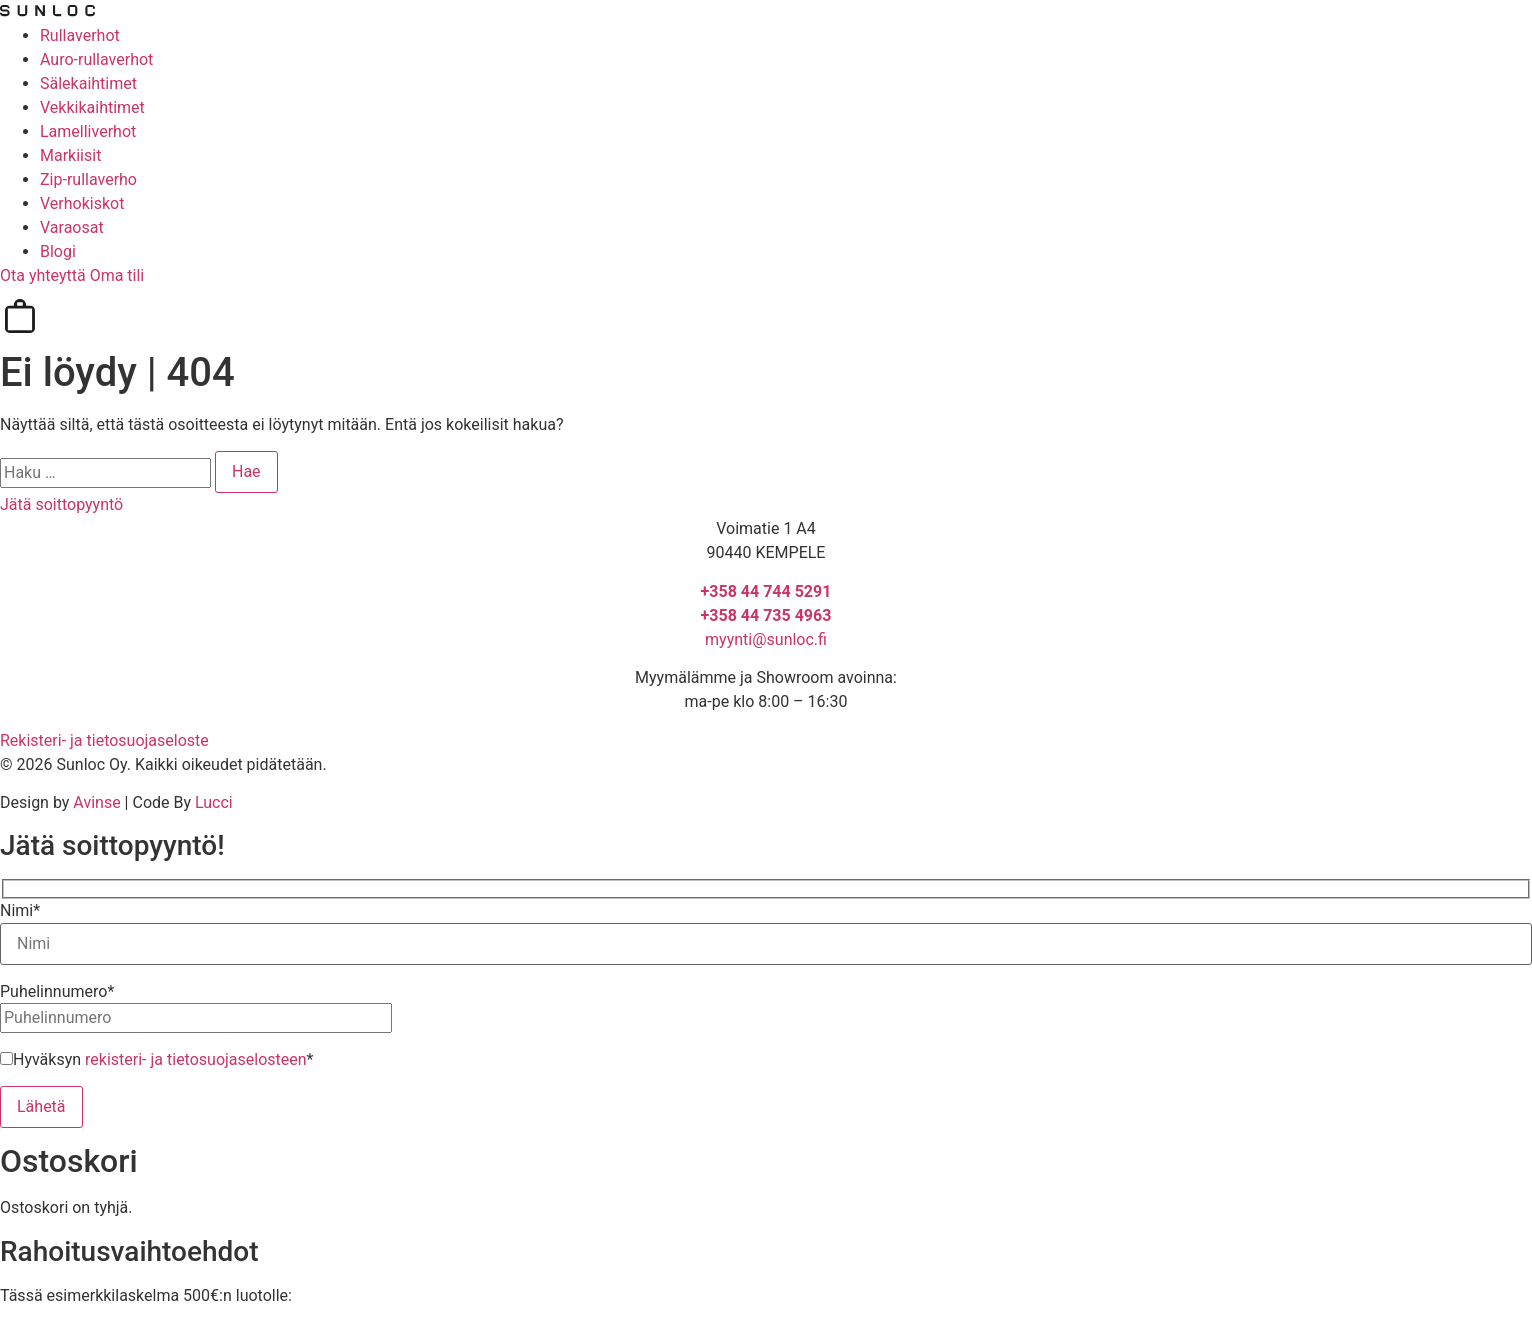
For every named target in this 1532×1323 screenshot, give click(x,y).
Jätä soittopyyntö (61, 504)
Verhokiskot (82, 203)
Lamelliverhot (88, 131)
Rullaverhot (80, 35)
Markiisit (70, 155)
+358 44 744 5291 (766, 591)
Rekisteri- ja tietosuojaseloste (104, 740)
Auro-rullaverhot (96, 59)
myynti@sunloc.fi (766, 639)
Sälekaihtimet (88, 83)
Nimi (20, 911)
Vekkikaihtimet (92, 107)
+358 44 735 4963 (766, 615)
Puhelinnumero (57, 992)
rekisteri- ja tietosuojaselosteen (196, 1059)
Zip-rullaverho (88, 179)
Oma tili (117, 275)
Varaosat (72, 227)
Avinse (96, 802)
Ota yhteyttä (45, 275)
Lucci (214, 802)
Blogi (58, 251)
